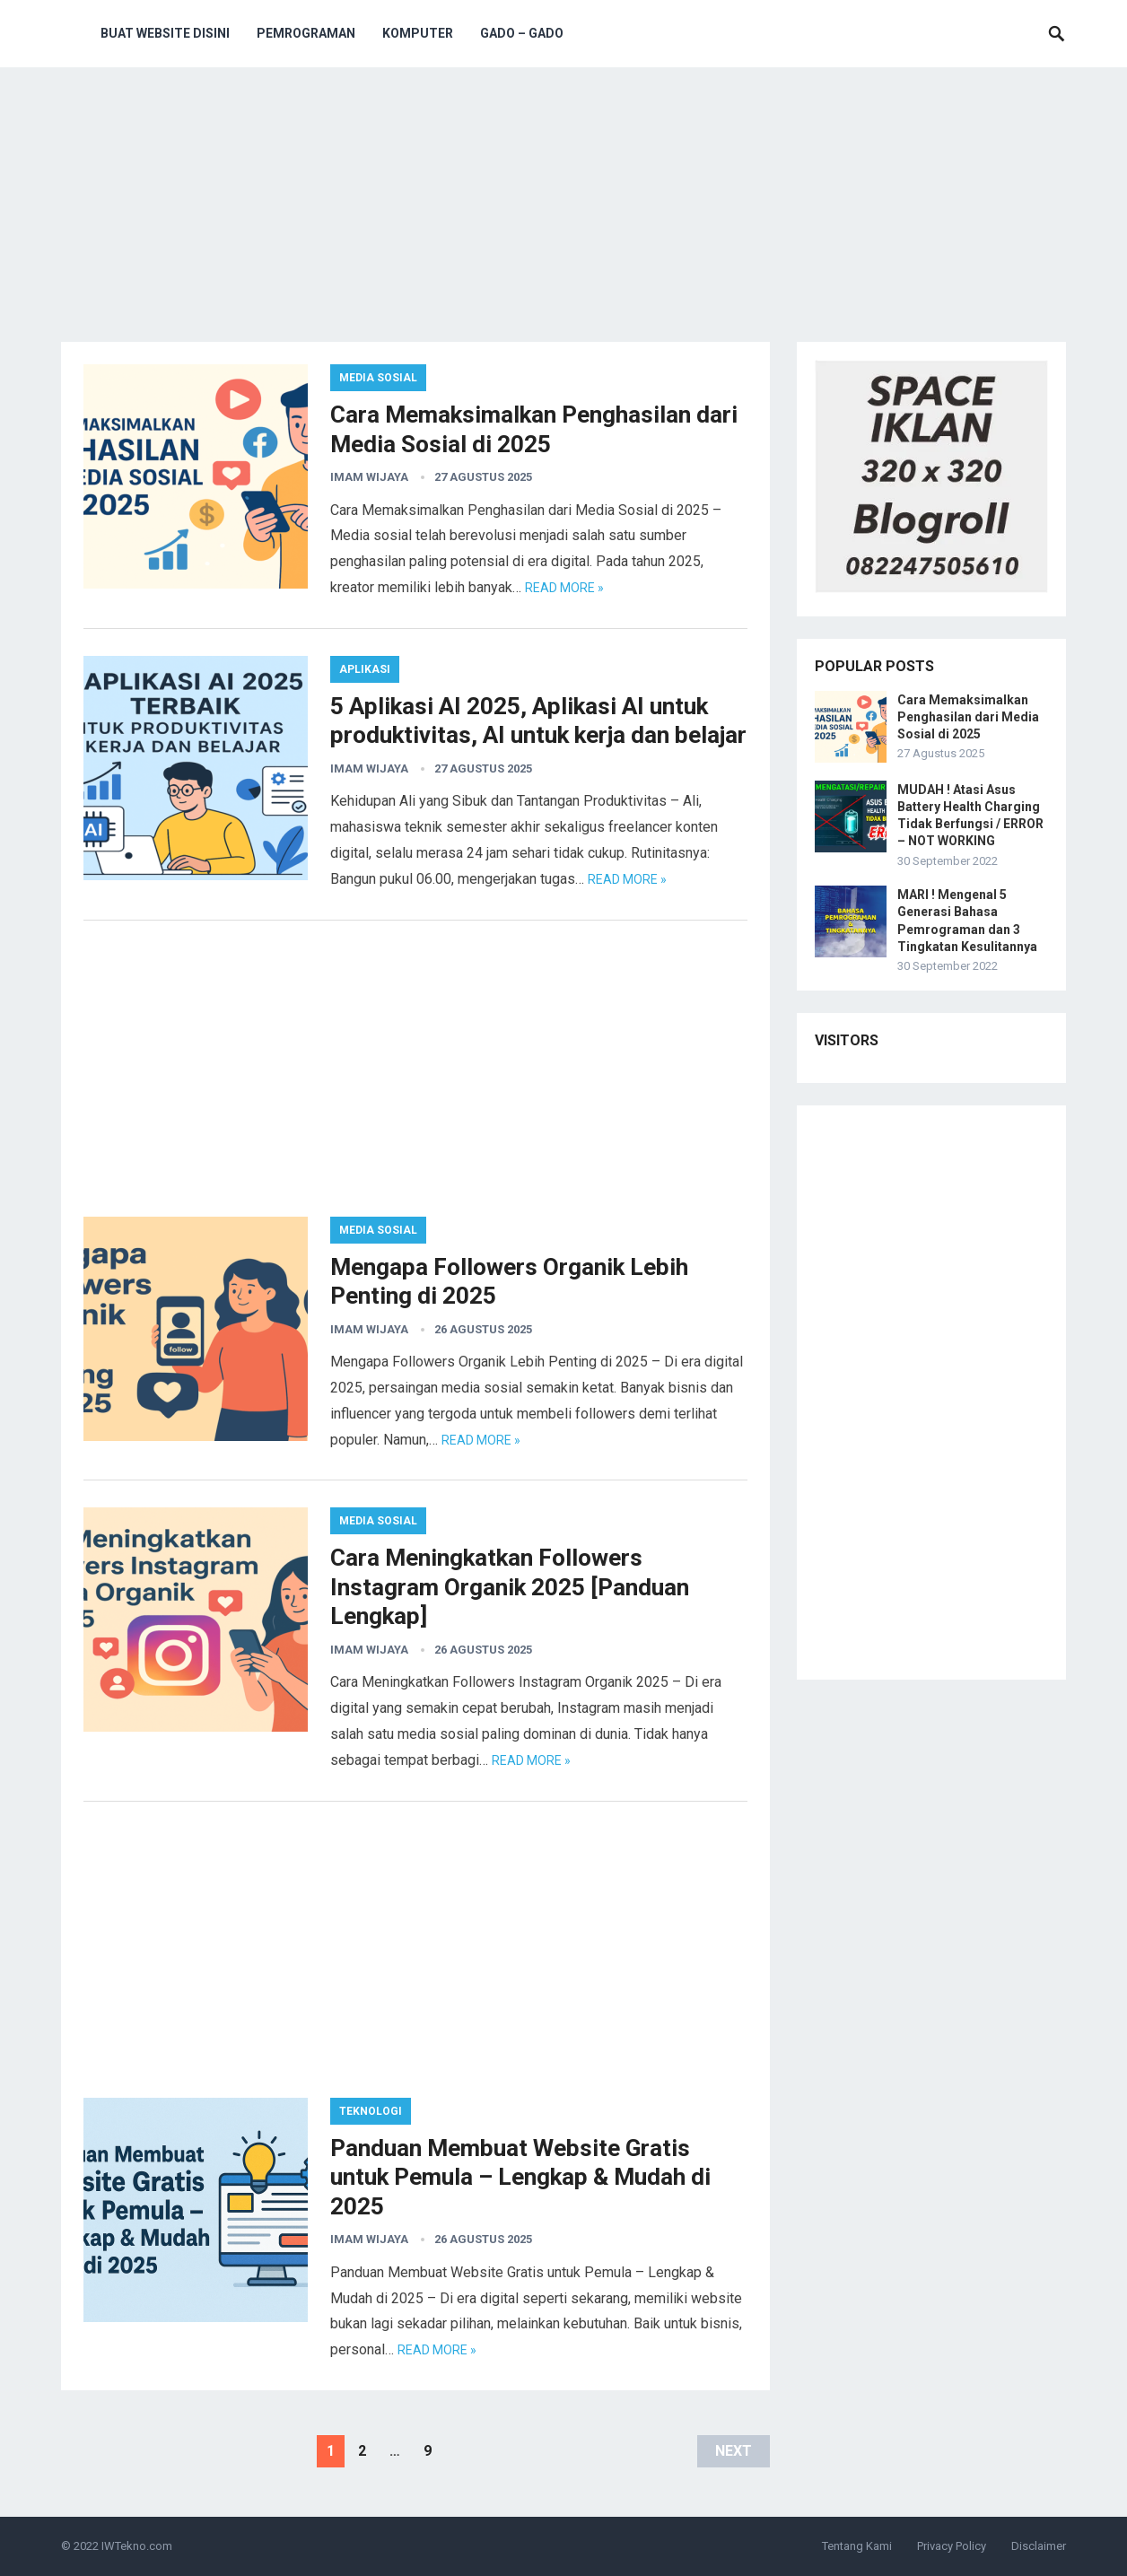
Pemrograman (306, 33)
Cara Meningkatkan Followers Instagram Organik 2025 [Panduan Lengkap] (509, 1586)
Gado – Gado (522, 33)
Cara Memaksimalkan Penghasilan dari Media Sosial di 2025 (968, 717)
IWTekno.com (136, 2546)
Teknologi (370, 2111)
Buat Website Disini (165, 33)
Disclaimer (1038, 2546)
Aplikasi (364, 669)
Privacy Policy (951, 2546)
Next (733, 2450)
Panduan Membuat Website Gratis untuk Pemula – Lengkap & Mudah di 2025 (520, 2177)
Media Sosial (378, 377)
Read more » (564, 588)
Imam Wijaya (369, 477)
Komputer (417, 33)
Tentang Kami (857, 2546)
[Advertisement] (563, 207)
